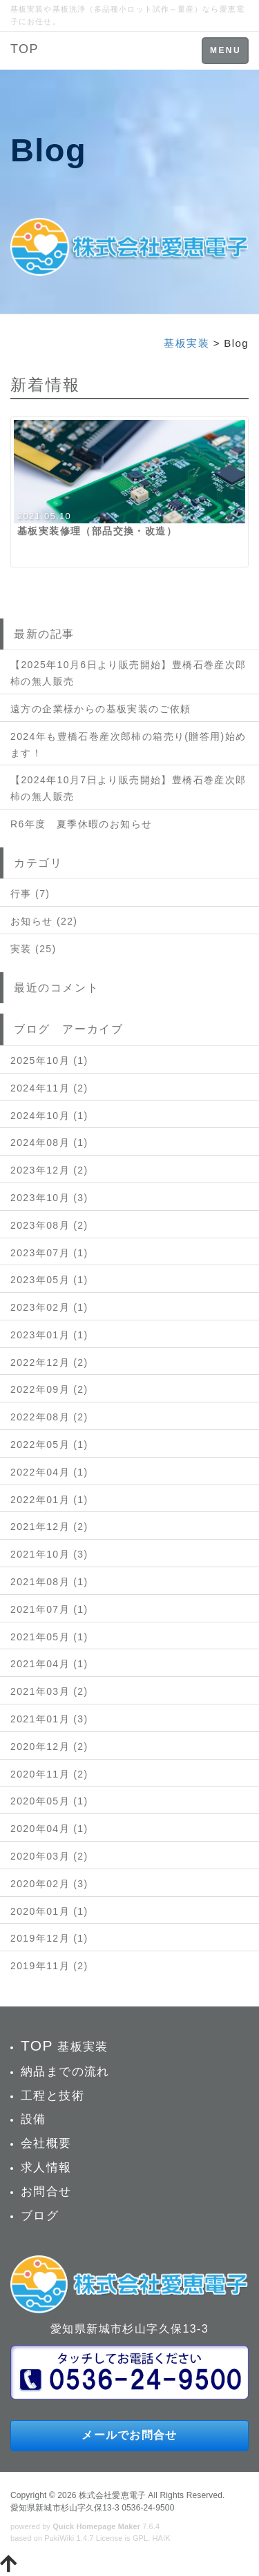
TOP (24, 49)
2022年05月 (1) (49, 1444)
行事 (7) (30, 893)
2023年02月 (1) (49, 1307)
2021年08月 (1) (49, 1581)
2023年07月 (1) (49, 1252)
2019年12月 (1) (49, 1938)
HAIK (162, 2538)
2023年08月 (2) (49, 1225)
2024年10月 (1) (49, 1115)
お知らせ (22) (43, 921)
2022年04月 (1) (49, 1472)
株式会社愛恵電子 (112, 2495)
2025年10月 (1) (49, 1060)
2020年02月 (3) (49, 1883)
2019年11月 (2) (49, 1965)
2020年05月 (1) (49, 1801)
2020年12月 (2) (49, 1746)
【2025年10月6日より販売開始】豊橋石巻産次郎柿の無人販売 (128, 673)
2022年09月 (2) (49, 1389)
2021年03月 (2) (49, 1691)
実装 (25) (33, 948)
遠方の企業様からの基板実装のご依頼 (100, 708)
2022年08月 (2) (49, 1416)
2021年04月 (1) (49, 1663)
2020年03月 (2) (49, 1856)
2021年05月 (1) (49, 1636)
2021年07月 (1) (49, 1609)
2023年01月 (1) (49, 1334)
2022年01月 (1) (49, 1499)
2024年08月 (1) (49, 1142)
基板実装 (186, 343)
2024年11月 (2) (49, 1088)
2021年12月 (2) (49, 1526)
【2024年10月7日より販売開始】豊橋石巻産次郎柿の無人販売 (128, 788)
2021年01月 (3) (49, 1718)
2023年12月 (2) (49, 1170)
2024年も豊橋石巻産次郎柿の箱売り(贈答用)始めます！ (128, 744)
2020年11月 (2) (49, 1774)
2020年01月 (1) (49, 1911)
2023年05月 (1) (49, 1279)
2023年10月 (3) (49, 1197)
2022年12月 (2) (49, 1362)
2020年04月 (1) (49, 1828)
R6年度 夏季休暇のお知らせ (81, 823)
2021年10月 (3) (49, 1554)
